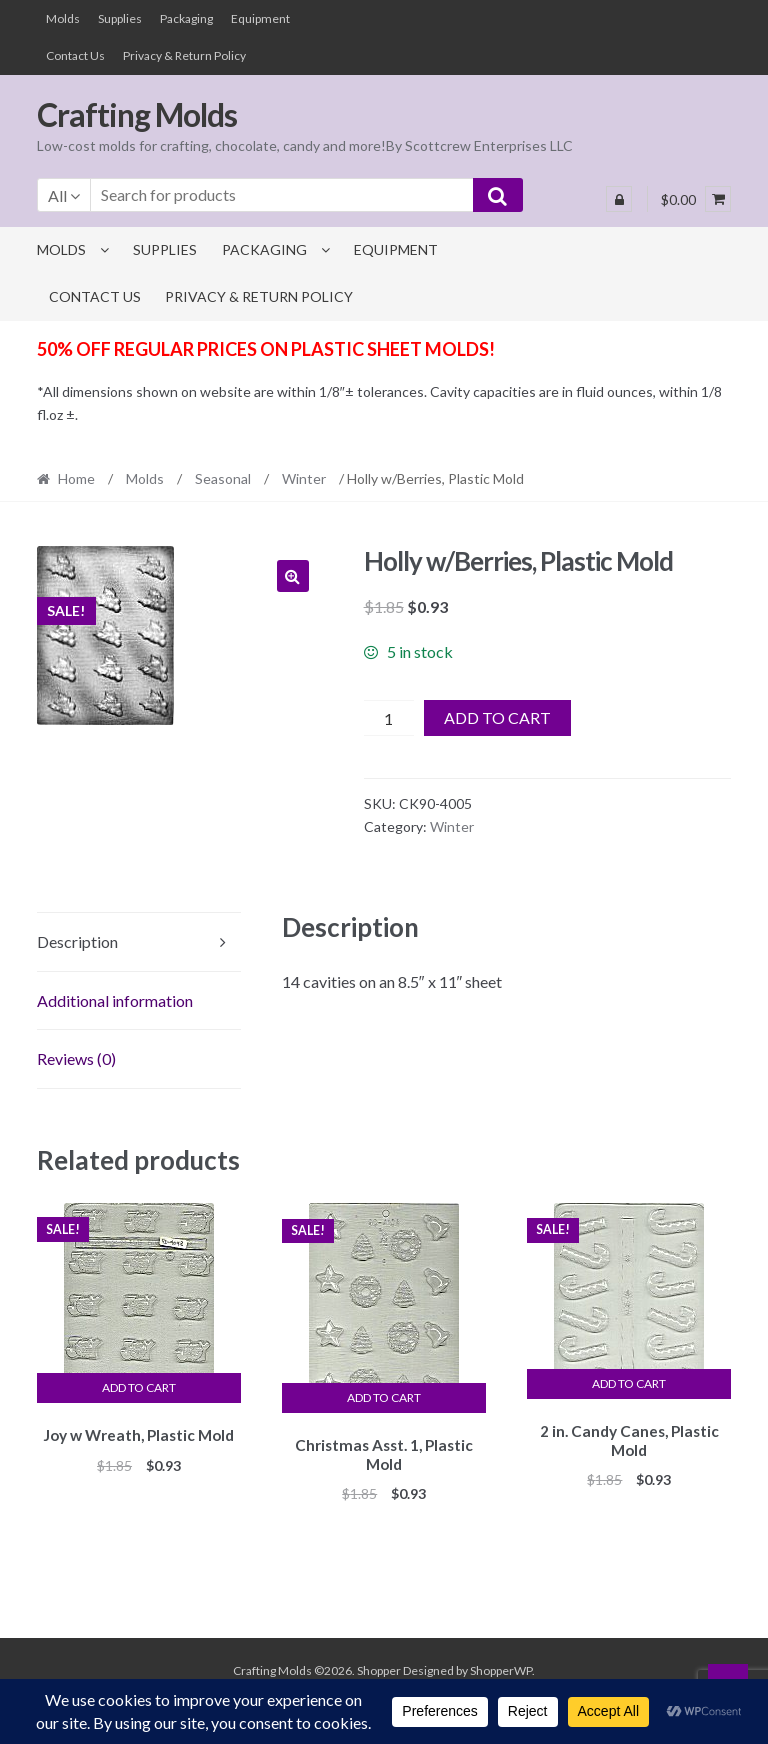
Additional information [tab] (115, 1000)
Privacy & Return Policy (184, 55)
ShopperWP (501, 1667)
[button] (293, 576)
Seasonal (223, 478)
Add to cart (497, 717)
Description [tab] (77, 941)
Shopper (379, 1667)
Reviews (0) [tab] (76, 1058)
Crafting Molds (137, 114)
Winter (304, 478)
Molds (63, 18)
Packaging (186, 18)
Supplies (120, 18)
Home (76, 478)
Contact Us (75, 55)
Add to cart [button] (139, 1387)
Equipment (260, 18)
